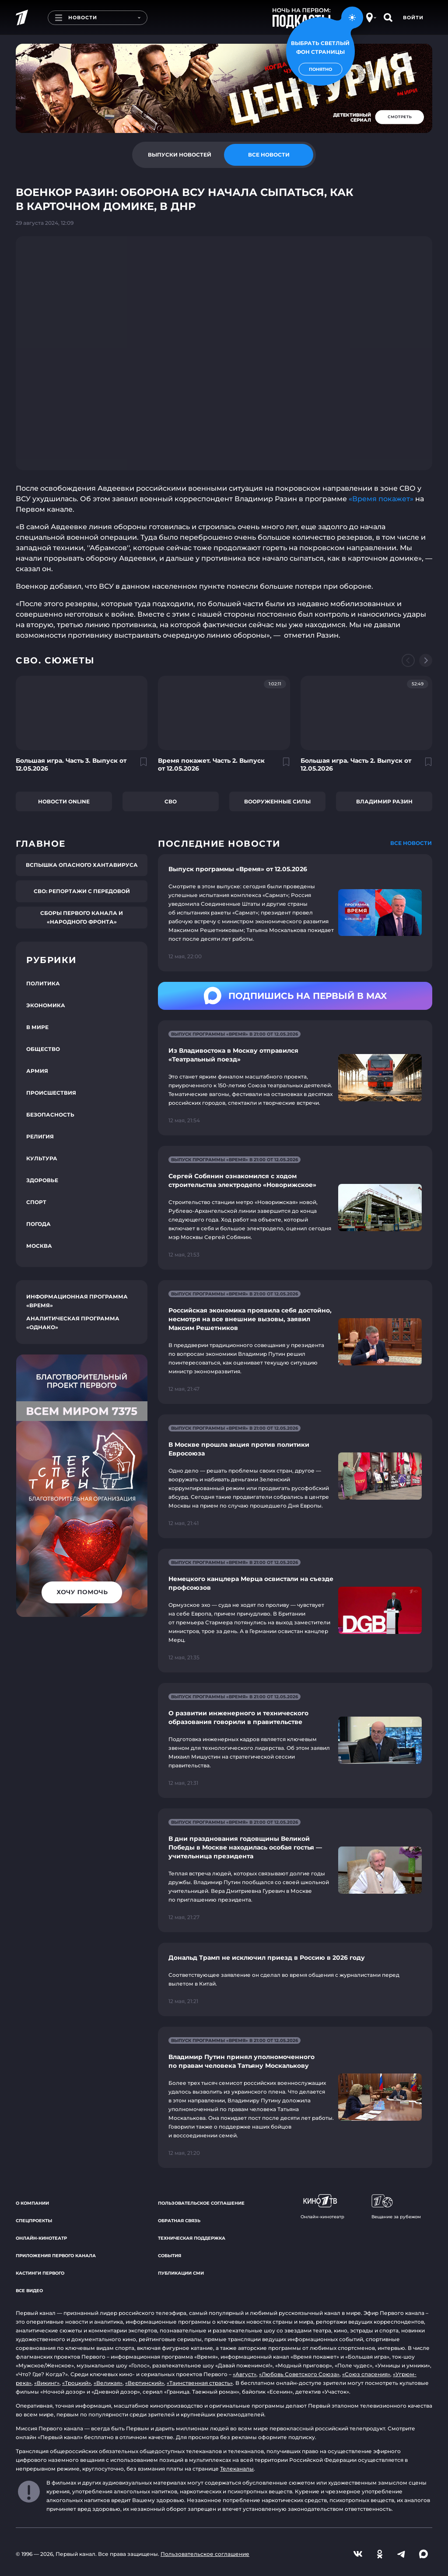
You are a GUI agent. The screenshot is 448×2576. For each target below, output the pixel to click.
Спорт (36, 1202)
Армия (37, 1071)
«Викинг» (47, 2383)
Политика (43, 983)
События (169, 2255)
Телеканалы (237, 2468)
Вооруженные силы (277, 801)
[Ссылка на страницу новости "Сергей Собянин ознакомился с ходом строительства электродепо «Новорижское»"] (295, 1207)
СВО (170, 801)
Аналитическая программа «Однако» (72, 1322)
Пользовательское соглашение (201, 2203)
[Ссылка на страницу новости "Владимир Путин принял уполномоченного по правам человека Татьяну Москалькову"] (295, 2097)
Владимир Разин (384, 801)
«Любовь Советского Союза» (299, 2374)
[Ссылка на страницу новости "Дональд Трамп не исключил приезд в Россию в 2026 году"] (295, 1979)
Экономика (45, 1005)
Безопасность (50, 1114)
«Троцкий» (76, 2383)
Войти (413, 17)
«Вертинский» (144, 2383)
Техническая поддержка (191, 2238)
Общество (43, 1049)
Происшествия (51, 1092)
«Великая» (108, 2383)
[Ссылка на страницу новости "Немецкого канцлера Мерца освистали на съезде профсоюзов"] (295, 1610)
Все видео (29, 2290)
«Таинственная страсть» (200, 2383)
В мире (37, 1027)
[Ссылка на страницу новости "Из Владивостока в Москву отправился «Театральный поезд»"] (295, 1078)
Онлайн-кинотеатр (41, 2238)
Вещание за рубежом (396, 2207)
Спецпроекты (34, 2220)
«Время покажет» (381, 499)
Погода (38, 1224)
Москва (39, 1246)
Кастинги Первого (40, 2273)
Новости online (64, 801)
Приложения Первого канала (56, 2255)
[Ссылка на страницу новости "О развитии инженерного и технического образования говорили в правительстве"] (295, 1740)
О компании (32, 2203)
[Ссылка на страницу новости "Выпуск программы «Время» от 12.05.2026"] (295, 913)
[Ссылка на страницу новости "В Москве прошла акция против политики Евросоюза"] (295, 1476)
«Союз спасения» (366, 2374)
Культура (41, 1158)
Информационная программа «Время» (77, 1301)
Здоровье (42, 1180)
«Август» (244, 2374)
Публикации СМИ (181, 2273)
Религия (40, 1136)
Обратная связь (179, 2220)
